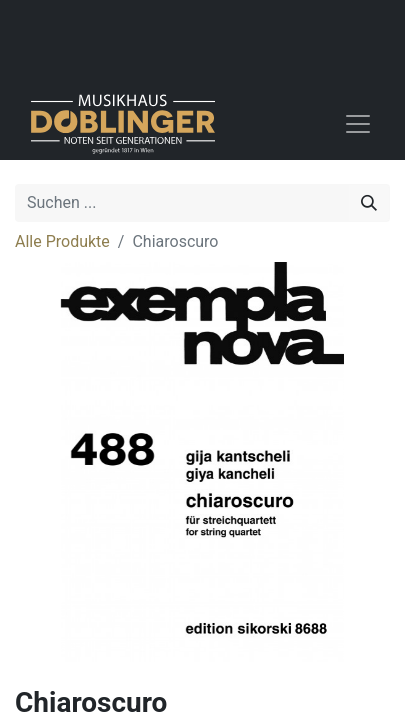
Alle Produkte (62, 241)
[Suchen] (369, 203)
